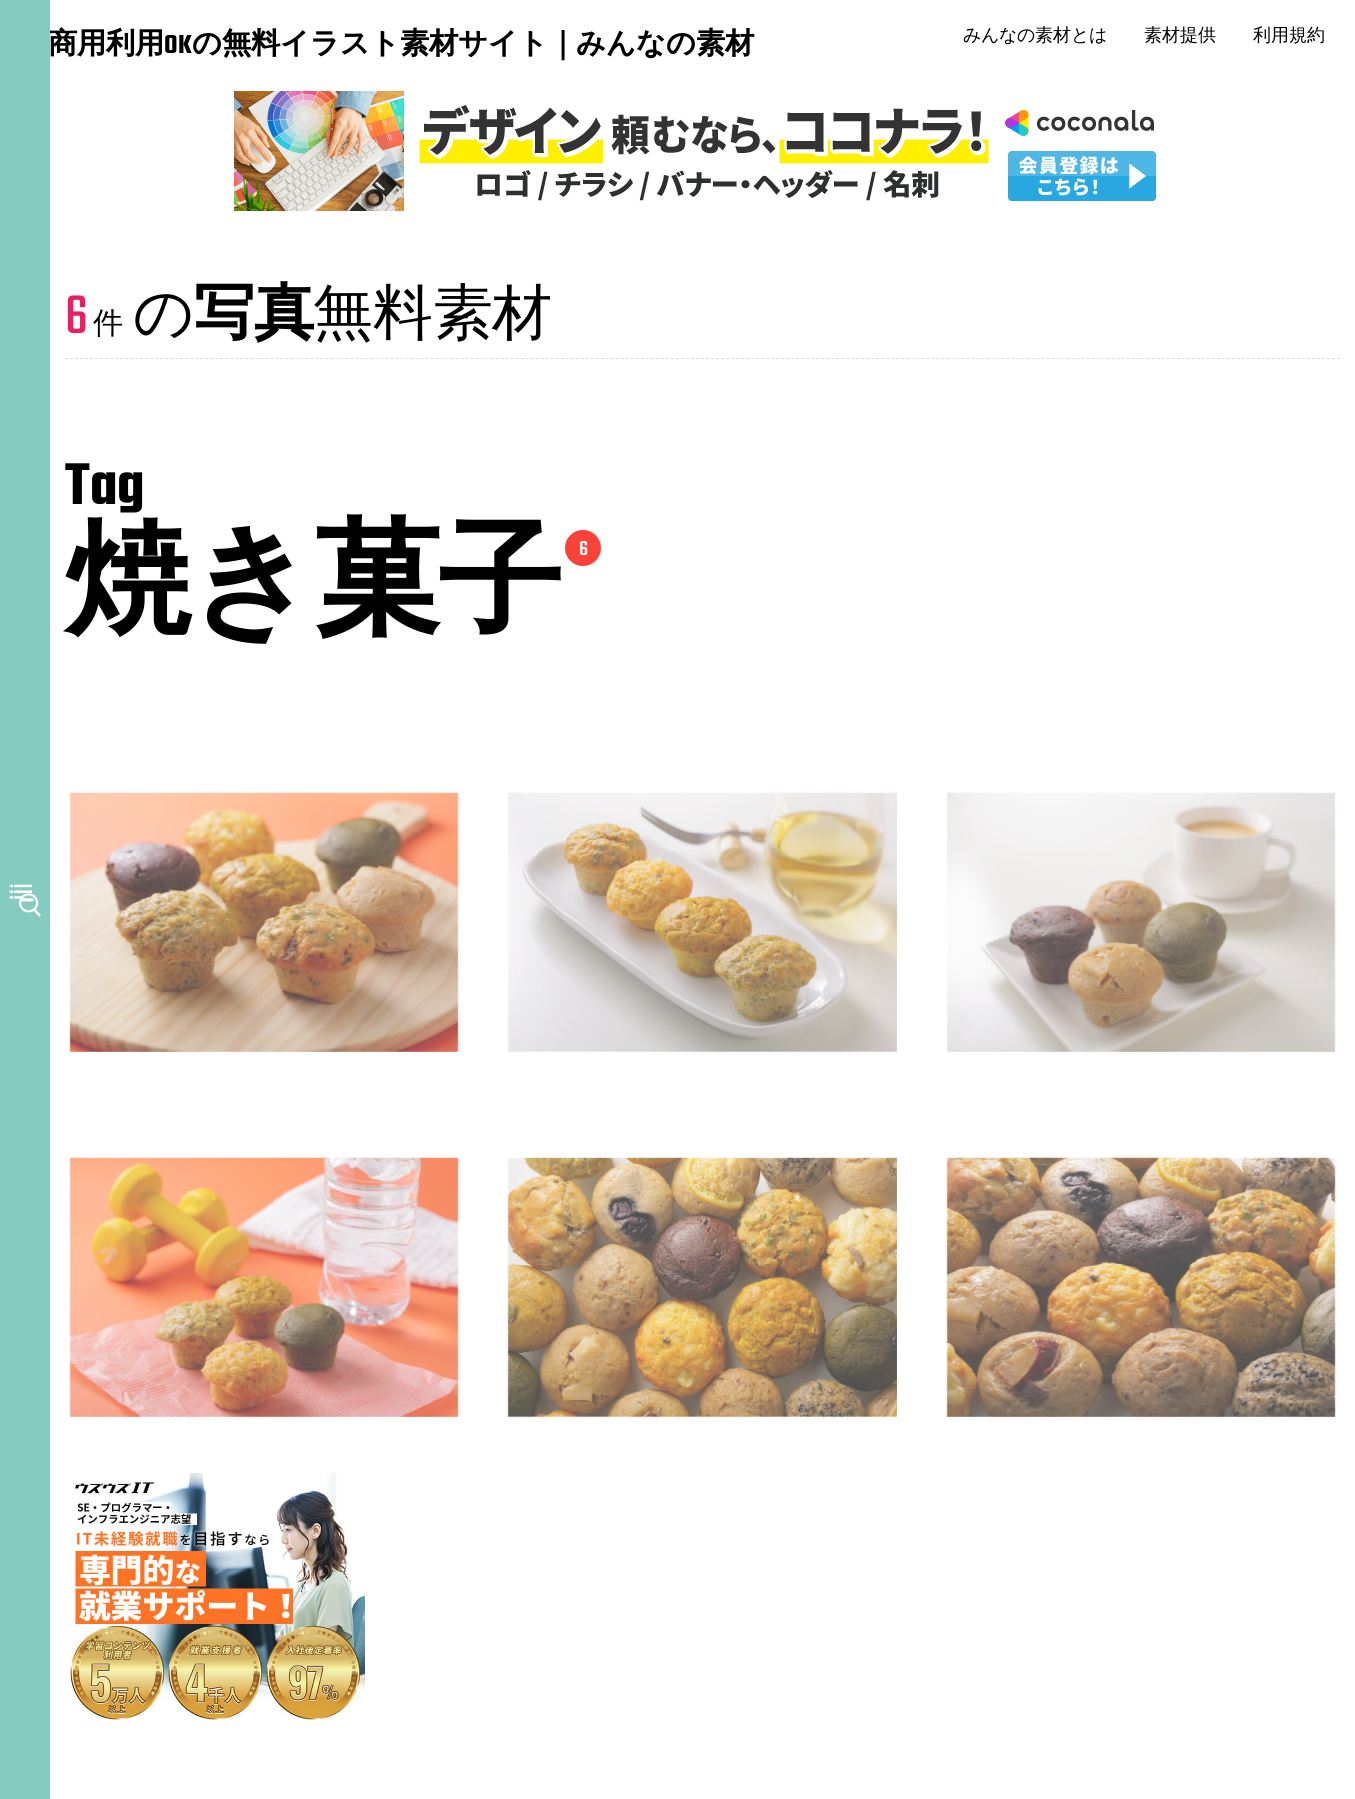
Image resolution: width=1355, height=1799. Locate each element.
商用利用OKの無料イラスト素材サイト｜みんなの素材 (170, 49)
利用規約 (1298, 40)
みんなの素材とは (1044, 40)
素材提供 (1189, 40)
